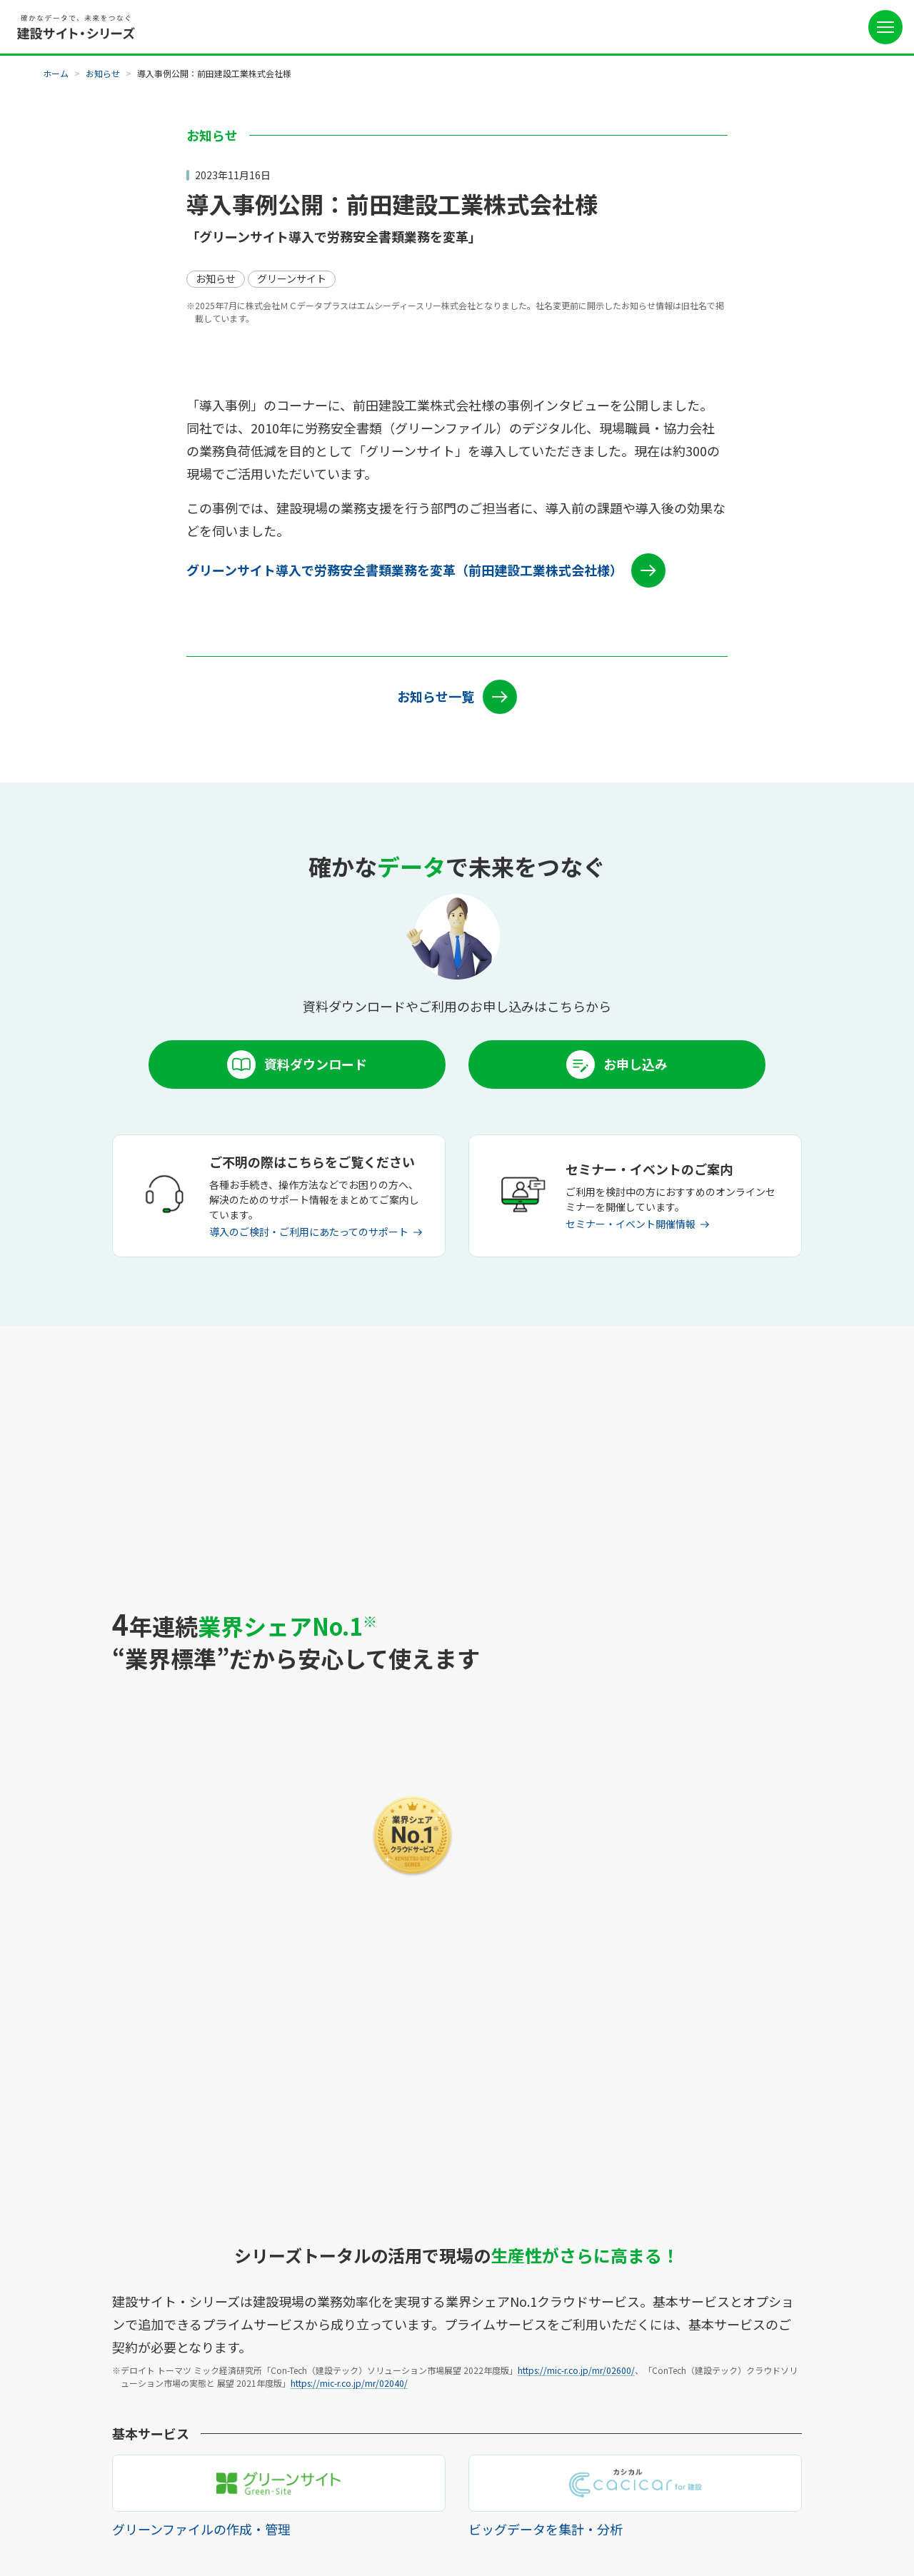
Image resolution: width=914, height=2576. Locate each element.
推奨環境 (348, 2366)
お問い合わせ (498, 2366)
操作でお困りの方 (368, 2389)
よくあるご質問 (503, 2343)
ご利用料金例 (216, 2275)
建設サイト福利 (81, 2434)
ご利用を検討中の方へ (518, 2252)
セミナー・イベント (513, 2320)
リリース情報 (357, 2297)
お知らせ (103, 73)
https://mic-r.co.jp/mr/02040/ (349, 1705)
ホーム (56, 73)
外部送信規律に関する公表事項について (383, 2521)
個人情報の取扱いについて (237, 2521)
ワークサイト (76, 2343)
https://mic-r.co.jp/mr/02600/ (576, 1692)
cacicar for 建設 (82, 2320)
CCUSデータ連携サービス (103, 2389)
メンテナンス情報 (368, 2320)
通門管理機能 (76, 2297)
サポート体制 (358, 2275)
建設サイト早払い (86, 2412)
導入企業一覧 (216, 2343)
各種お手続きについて (378, 2343)
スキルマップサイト (91, 2366)
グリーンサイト (80, 2275)
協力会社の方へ (503, 2275)
